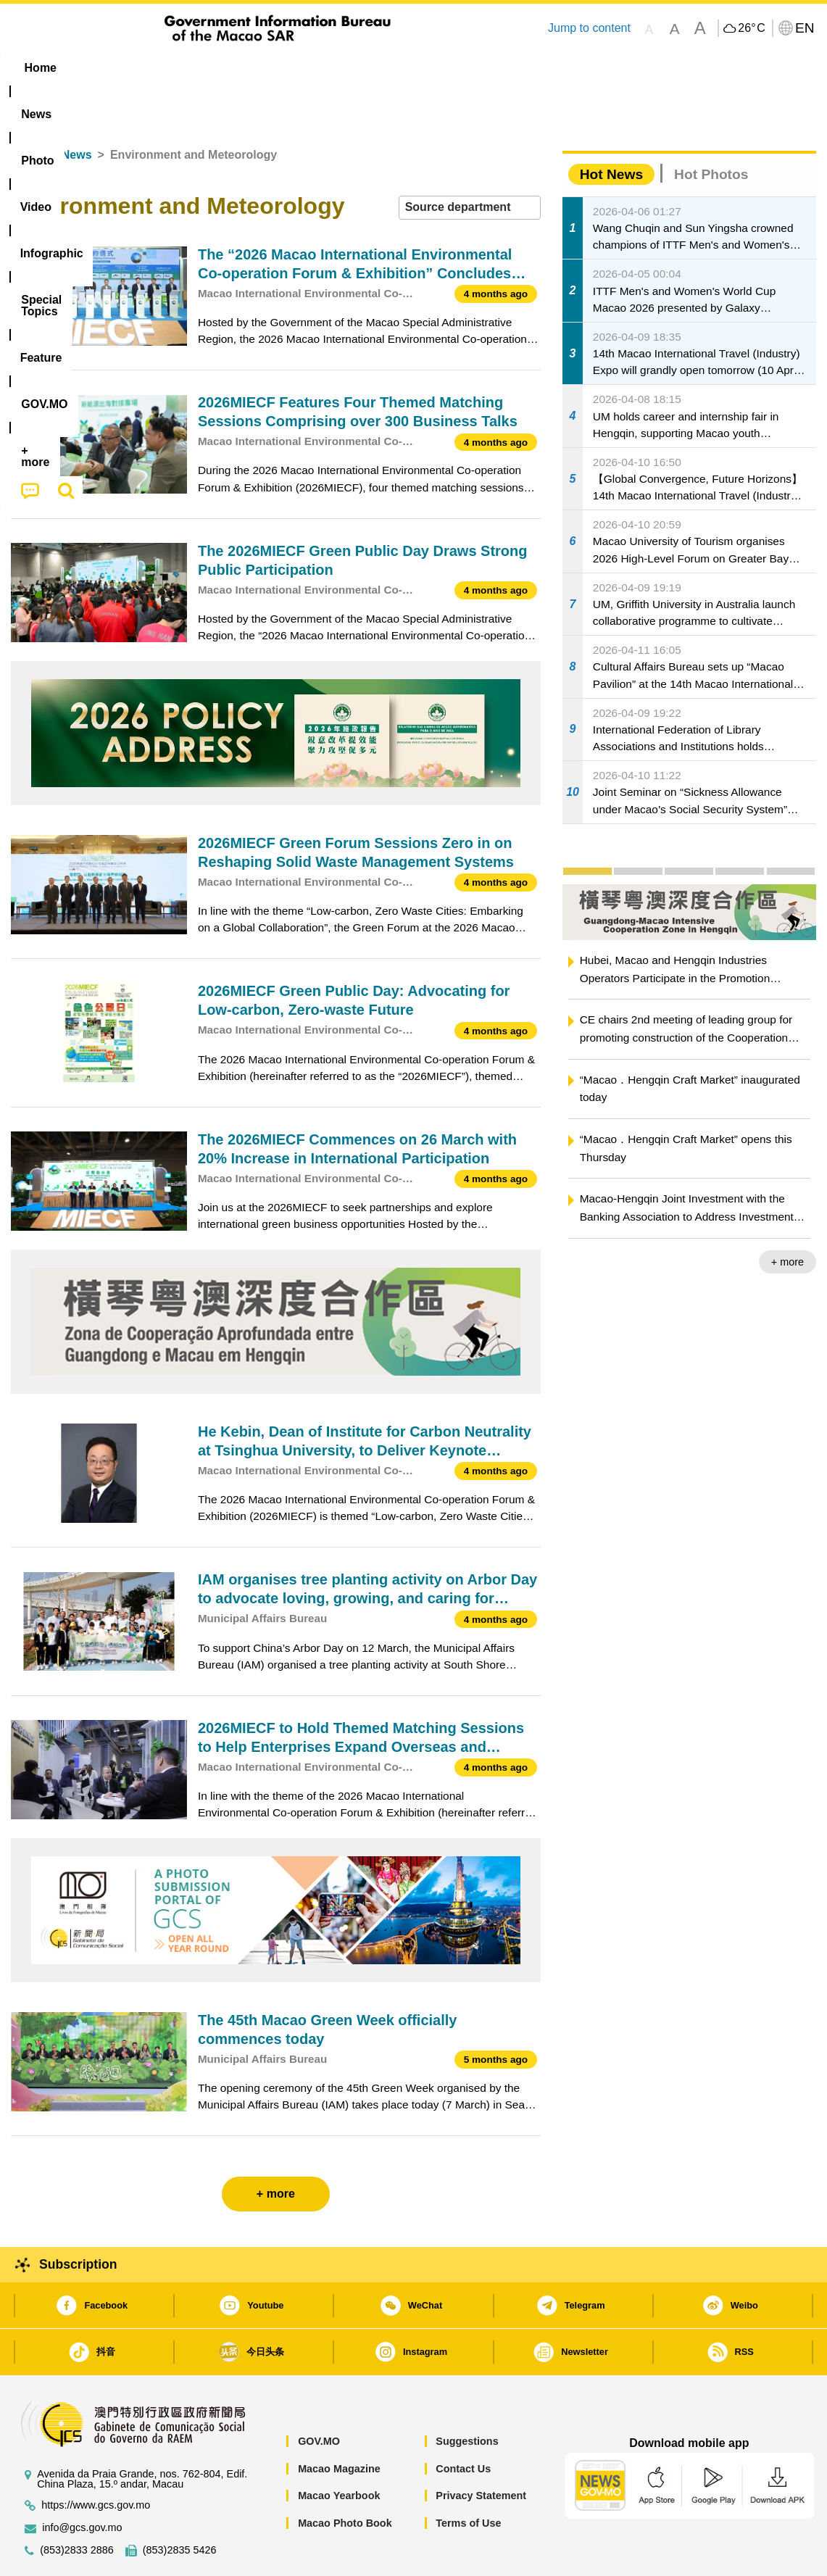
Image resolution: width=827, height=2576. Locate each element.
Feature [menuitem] (491, 68)
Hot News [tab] (611, 130)
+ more (787, 1217)
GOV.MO (319, 2397)
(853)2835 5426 (180, 2506)
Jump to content (589, 28)
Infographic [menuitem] (301, 68)
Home (27, 110)
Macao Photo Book (345, 2479)
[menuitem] (102, 68)
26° (751, 28)
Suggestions (467, 2397)
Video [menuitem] (226, 68)
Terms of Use (468, 2479)
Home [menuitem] (41, 68)
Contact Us (463, 2424)
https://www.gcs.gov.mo (95, 2461)
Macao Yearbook (339, 2451)
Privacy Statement (481, 2451)
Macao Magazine (339, 2424)
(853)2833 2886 (77, 2506)
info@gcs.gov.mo (82, 2483)
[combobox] (469, 163)
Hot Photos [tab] (711, 130)
